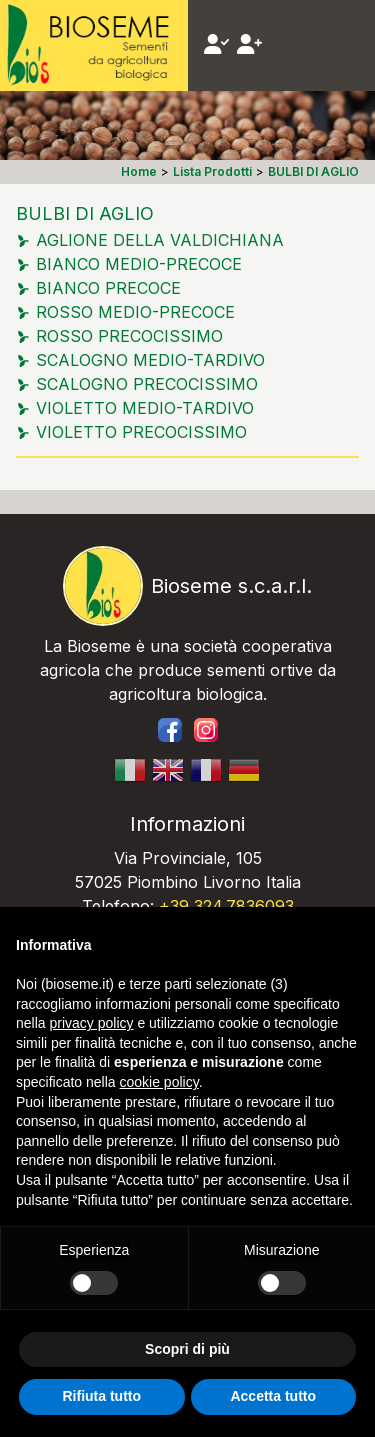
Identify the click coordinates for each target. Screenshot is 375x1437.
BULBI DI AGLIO (85, 213)
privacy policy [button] (91, 1023)
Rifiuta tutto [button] (101, 1396)
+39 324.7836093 (226, 906)
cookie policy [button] (159, 1082)
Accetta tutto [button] (273, 1396)
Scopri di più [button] (187, 1349)
